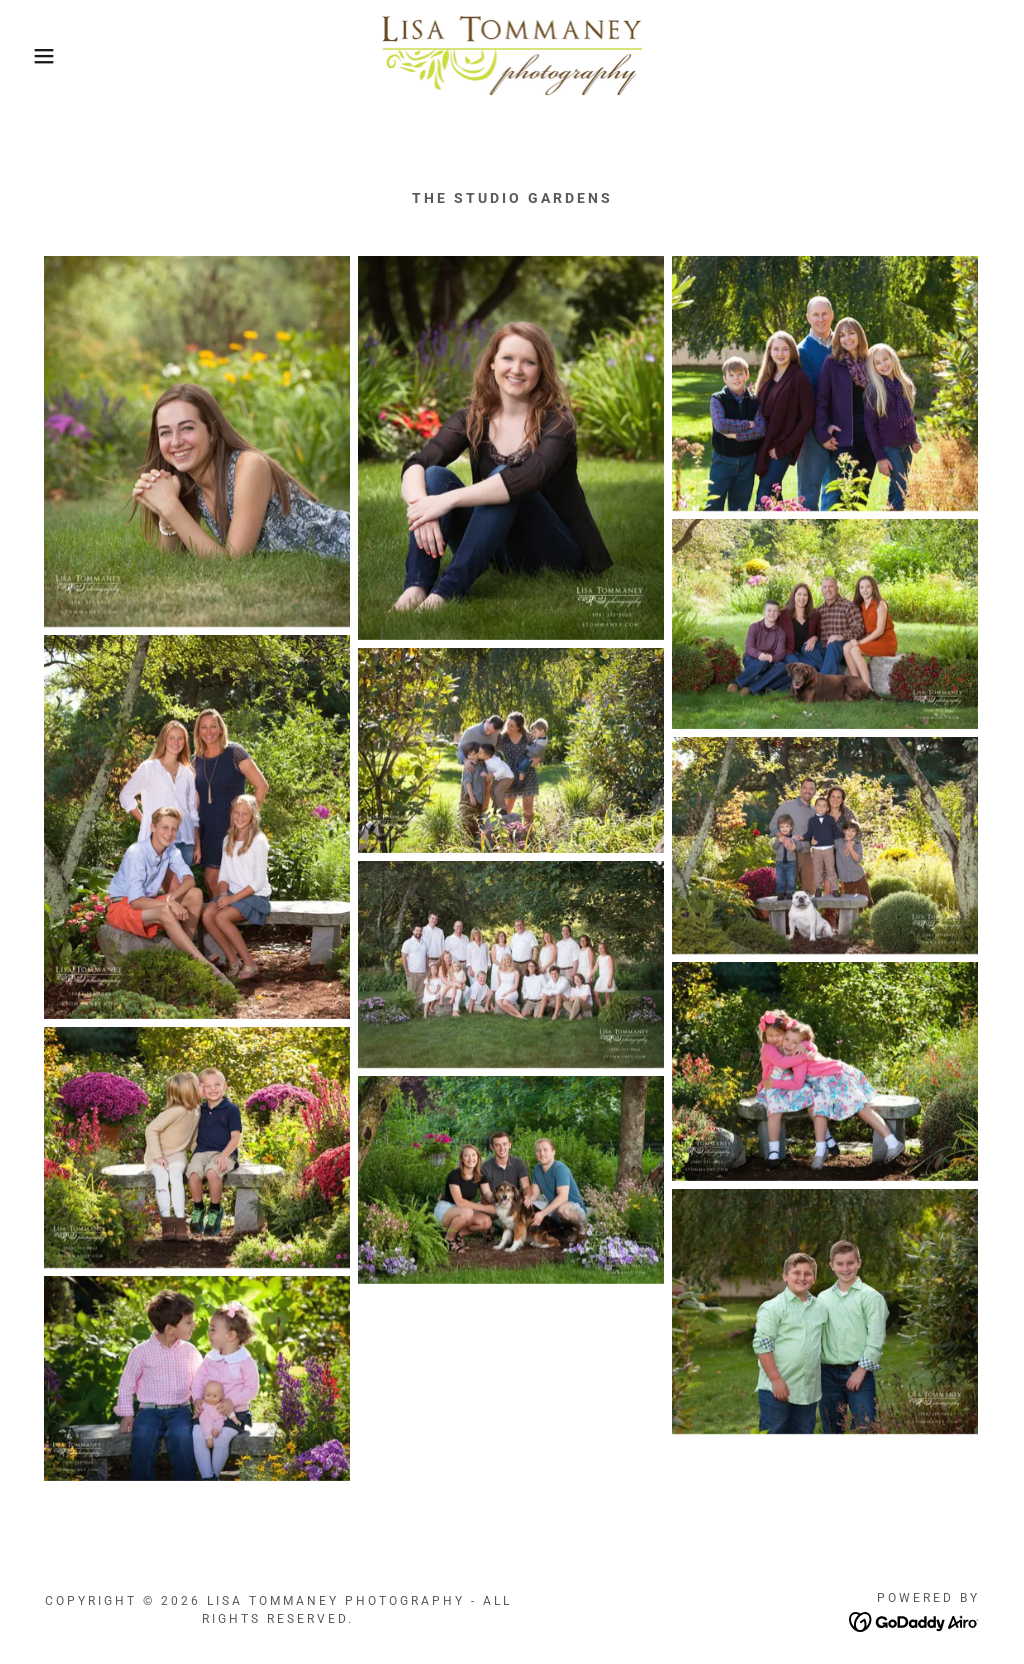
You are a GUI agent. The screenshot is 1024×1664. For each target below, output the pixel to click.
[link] (512, 54)
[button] (51, 56)
